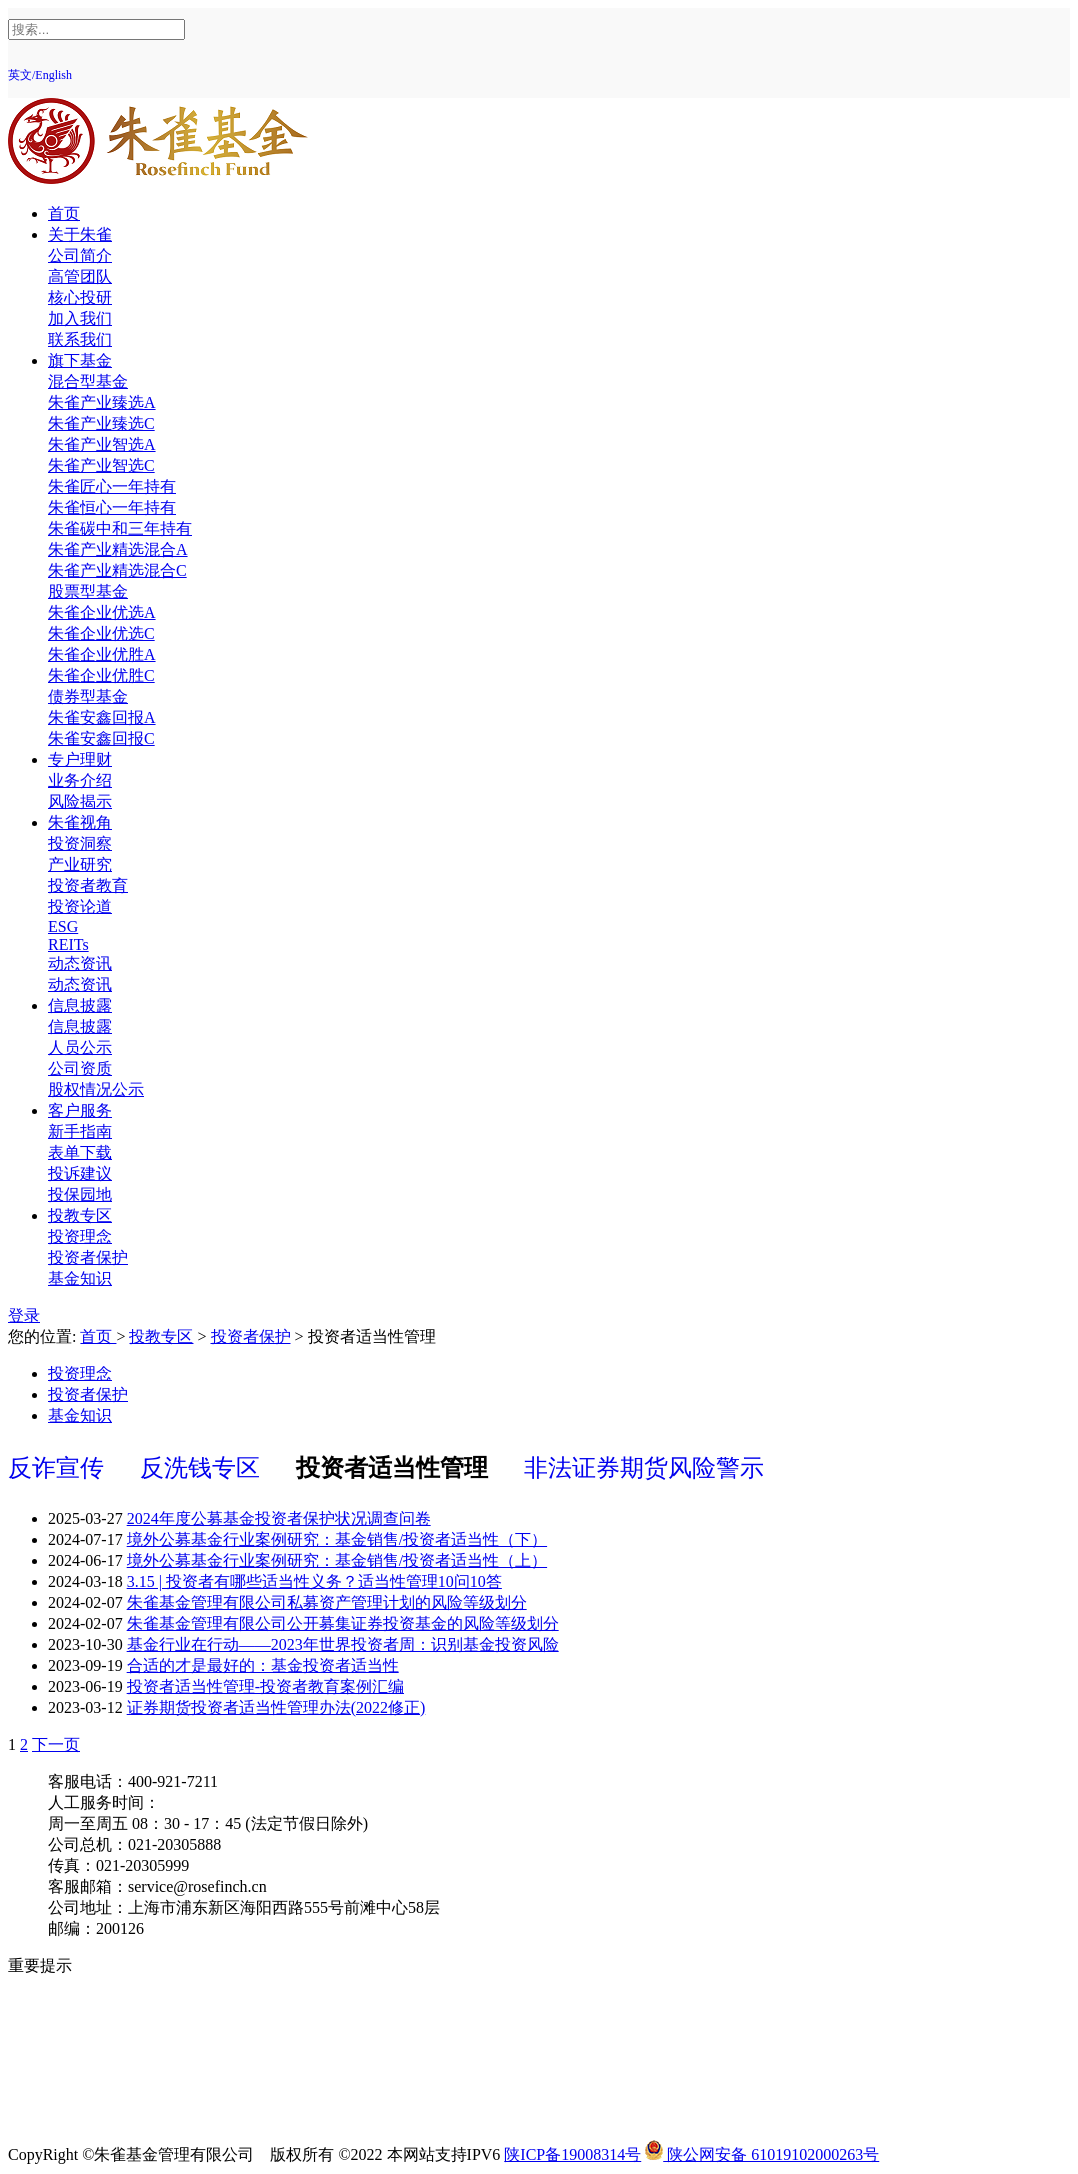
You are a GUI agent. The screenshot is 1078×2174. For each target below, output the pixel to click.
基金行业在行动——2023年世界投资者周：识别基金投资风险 (343, 1644)
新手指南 (80, 1131)
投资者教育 (88, 885)
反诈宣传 (59, 1468)
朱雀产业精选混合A (118, 549)
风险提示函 (88, 1986)
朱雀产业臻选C (101, 423)
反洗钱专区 (203, 1468)
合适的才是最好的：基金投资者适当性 (263, 1665)
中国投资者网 (96, 2091)
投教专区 (80, 1215)
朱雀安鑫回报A (102, 717)
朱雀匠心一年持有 (112, 486)
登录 (24, 1315)
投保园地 (80, 1194)
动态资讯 (80, 963)
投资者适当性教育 (112, 2049)
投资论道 (80, 906)
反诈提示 (80, 2112)
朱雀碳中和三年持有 (120, 528)
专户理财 (80, 759)
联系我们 (80, 339)
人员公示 (80, 1047)
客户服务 (80, 1110)
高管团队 (80, 276)
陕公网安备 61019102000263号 (762, 2154)
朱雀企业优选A (102, 612)
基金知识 (80, 1278)
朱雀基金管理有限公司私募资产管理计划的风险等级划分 (327, 1602)
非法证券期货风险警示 (644, 1468)
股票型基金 (88, 591)
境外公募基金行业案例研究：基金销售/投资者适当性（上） (337, 1560)
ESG (63, 926)
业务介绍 (80, 780)
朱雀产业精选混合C (117, 570)
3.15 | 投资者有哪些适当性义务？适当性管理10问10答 (314, 1581)
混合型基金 (88, 381)
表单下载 (80, 1152)
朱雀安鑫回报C (101, 738)
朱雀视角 (80, 822)
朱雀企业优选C (101, 633)
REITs (68, 944)
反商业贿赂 (88, 2070)
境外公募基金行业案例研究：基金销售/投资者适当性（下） (337, 1539)
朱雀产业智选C (101, 465)
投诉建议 (80, 1173)
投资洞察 (80, 843)
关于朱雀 (80, 234)
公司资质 (80, 1068)
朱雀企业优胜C (101, 675)
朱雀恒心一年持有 (112, 507)
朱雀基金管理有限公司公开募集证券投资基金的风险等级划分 (343, 1623)
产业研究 (80, 864)
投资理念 (80, 1236)
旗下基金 (80, 360)
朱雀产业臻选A (102, 402)
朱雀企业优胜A (102, 654)
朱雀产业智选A (102, 444)
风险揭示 (80, 801)
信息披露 (80, 1005)
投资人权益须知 (104, 2007)
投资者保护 (88, 1257)
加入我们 (80, 318)
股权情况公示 (96, 1089)
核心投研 (80, 297)
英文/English (40, 75)
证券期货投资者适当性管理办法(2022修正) (276, 1707)
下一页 (56, 1744)
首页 (64, 213)
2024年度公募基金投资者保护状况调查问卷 (279, 1518)
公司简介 (80, 255)
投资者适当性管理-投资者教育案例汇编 (265, 1686)
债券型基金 (88, 696)
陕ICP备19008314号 (572, 2154)
